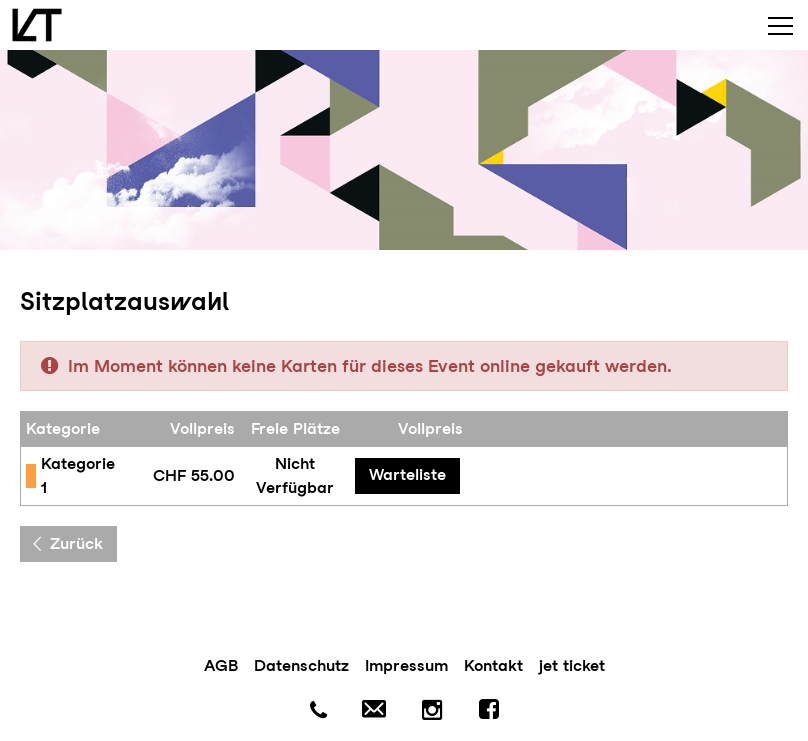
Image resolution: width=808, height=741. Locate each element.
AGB (221, 665)
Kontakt (493, 665)
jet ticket (572, 665)
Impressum (406, 665)
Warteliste (407, 474)
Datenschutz (301, 665)
